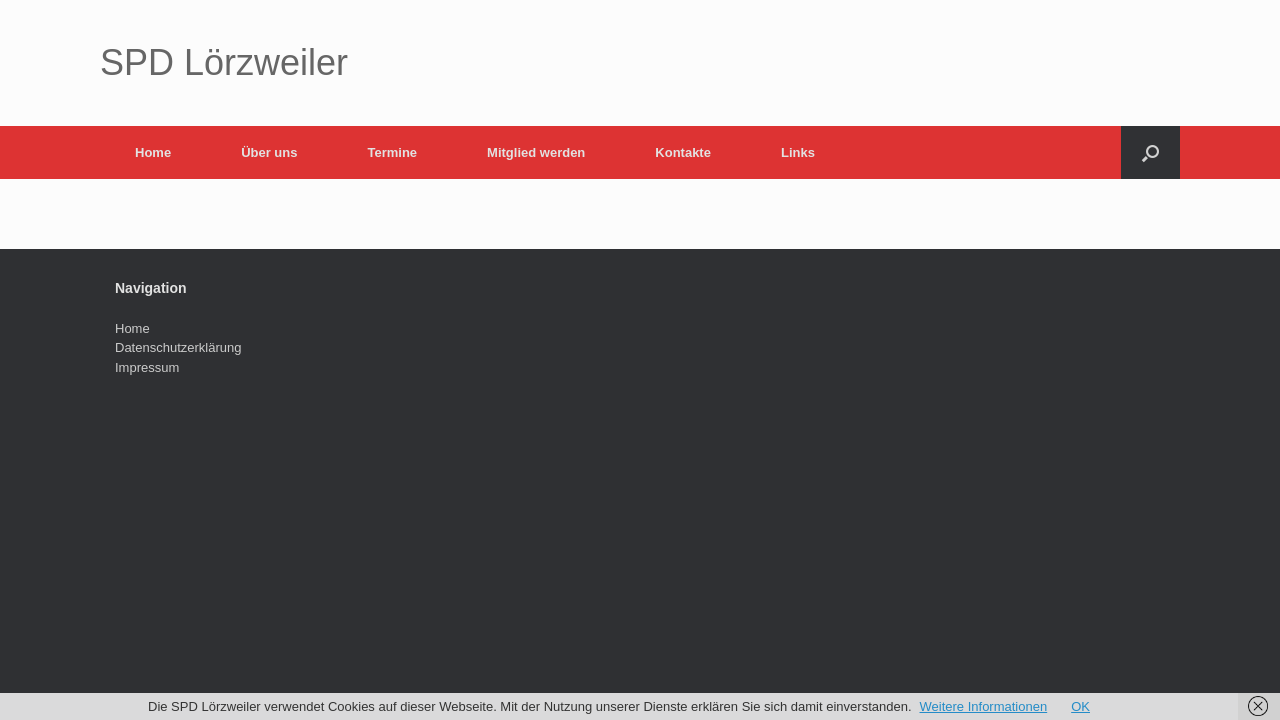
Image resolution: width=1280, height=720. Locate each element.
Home (153, 152)
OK (1080, 706)
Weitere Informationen (984, 706)
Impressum (147, 367)
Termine (392, 152)
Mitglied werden (536, 152)
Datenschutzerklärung (178, 347)
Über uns (269, 152)
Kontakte (683, 152)
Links (798, 152)
